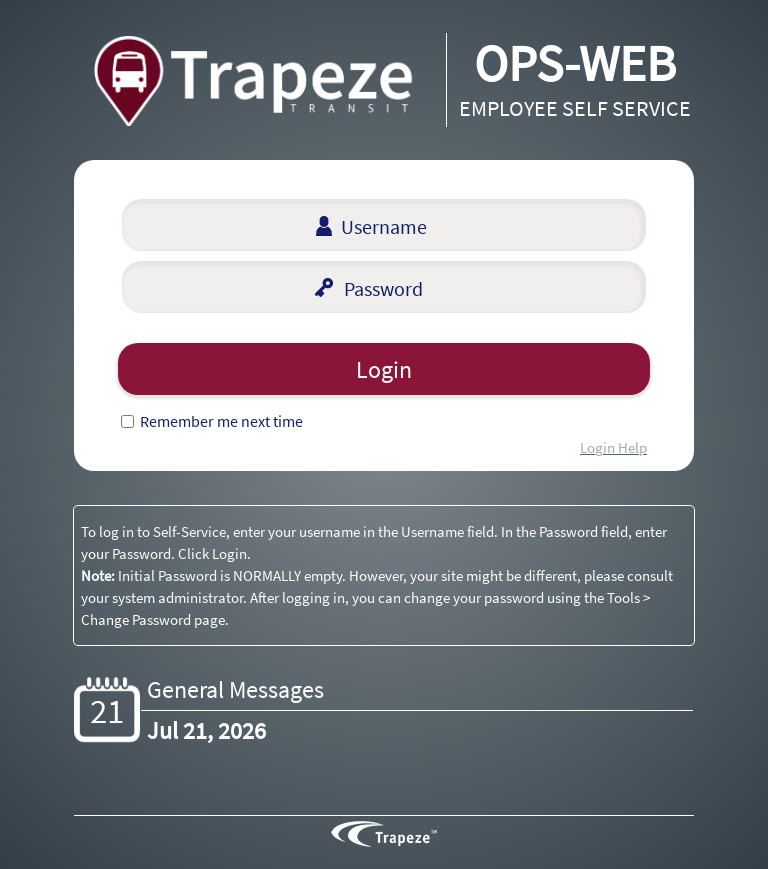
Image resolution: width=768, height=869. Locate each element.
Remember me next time (221, 421)
